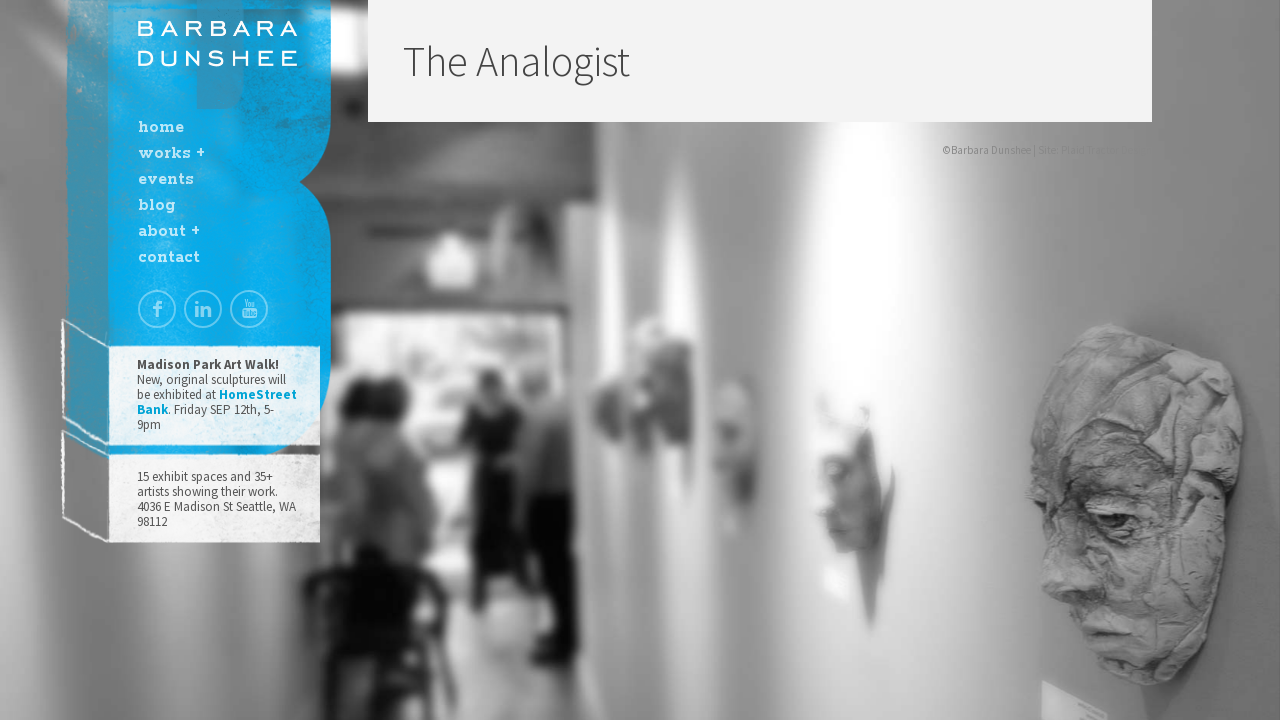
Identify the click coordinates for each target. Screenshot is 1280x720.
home (161, 127)
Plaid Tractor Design (1106, 150)
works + (171, 153)
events (166, 179)
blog (156, 205)
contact (169, 257)
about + (169, 231)
